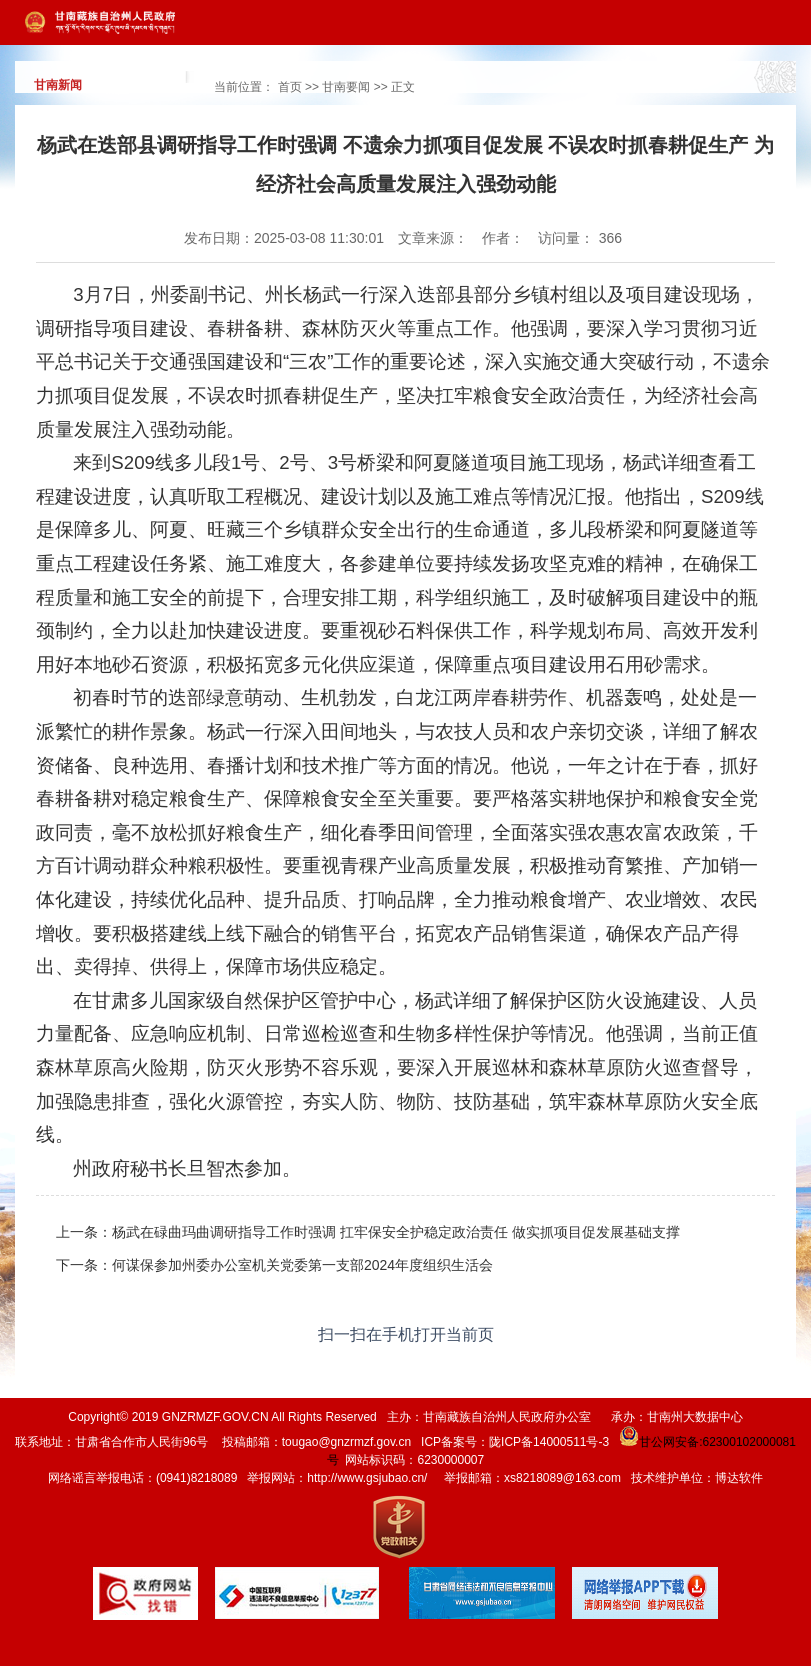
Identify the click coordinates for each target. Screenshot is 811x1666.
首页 (290, 87)
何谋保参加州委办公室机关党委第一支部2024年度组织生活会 (302, 1265)
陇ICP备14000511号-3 (549, 1442)
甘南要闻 (346, 87)
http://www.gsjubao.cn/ (367, 1478)
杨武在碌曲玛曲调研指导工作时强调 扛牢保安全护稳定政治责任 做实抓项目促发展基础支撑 (396, 1232)
